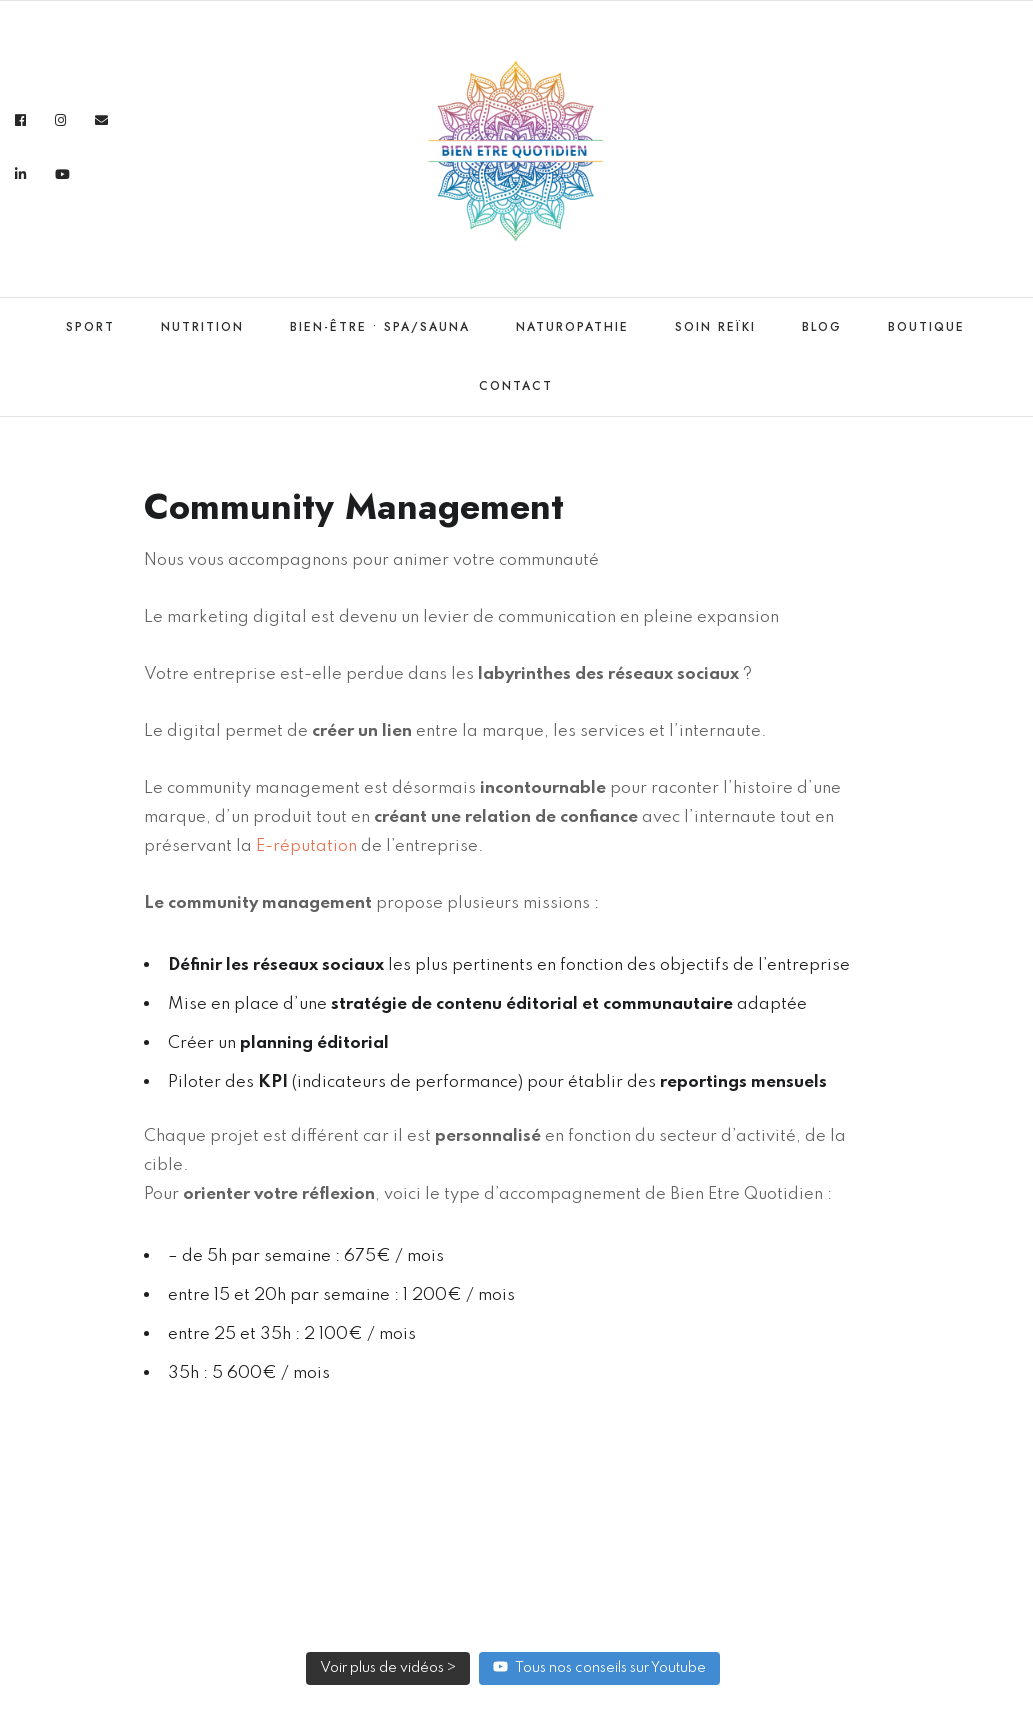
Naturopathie (572, 327)
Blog (822, 327)
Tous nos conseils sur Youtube (599, 1666)
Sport (90, 327)
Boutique (926, 327)
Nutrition (202, 327)
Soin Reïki (715, 327)
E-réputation (304, 846)
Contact (516, 386)
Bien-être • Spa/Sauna (380, 327)
